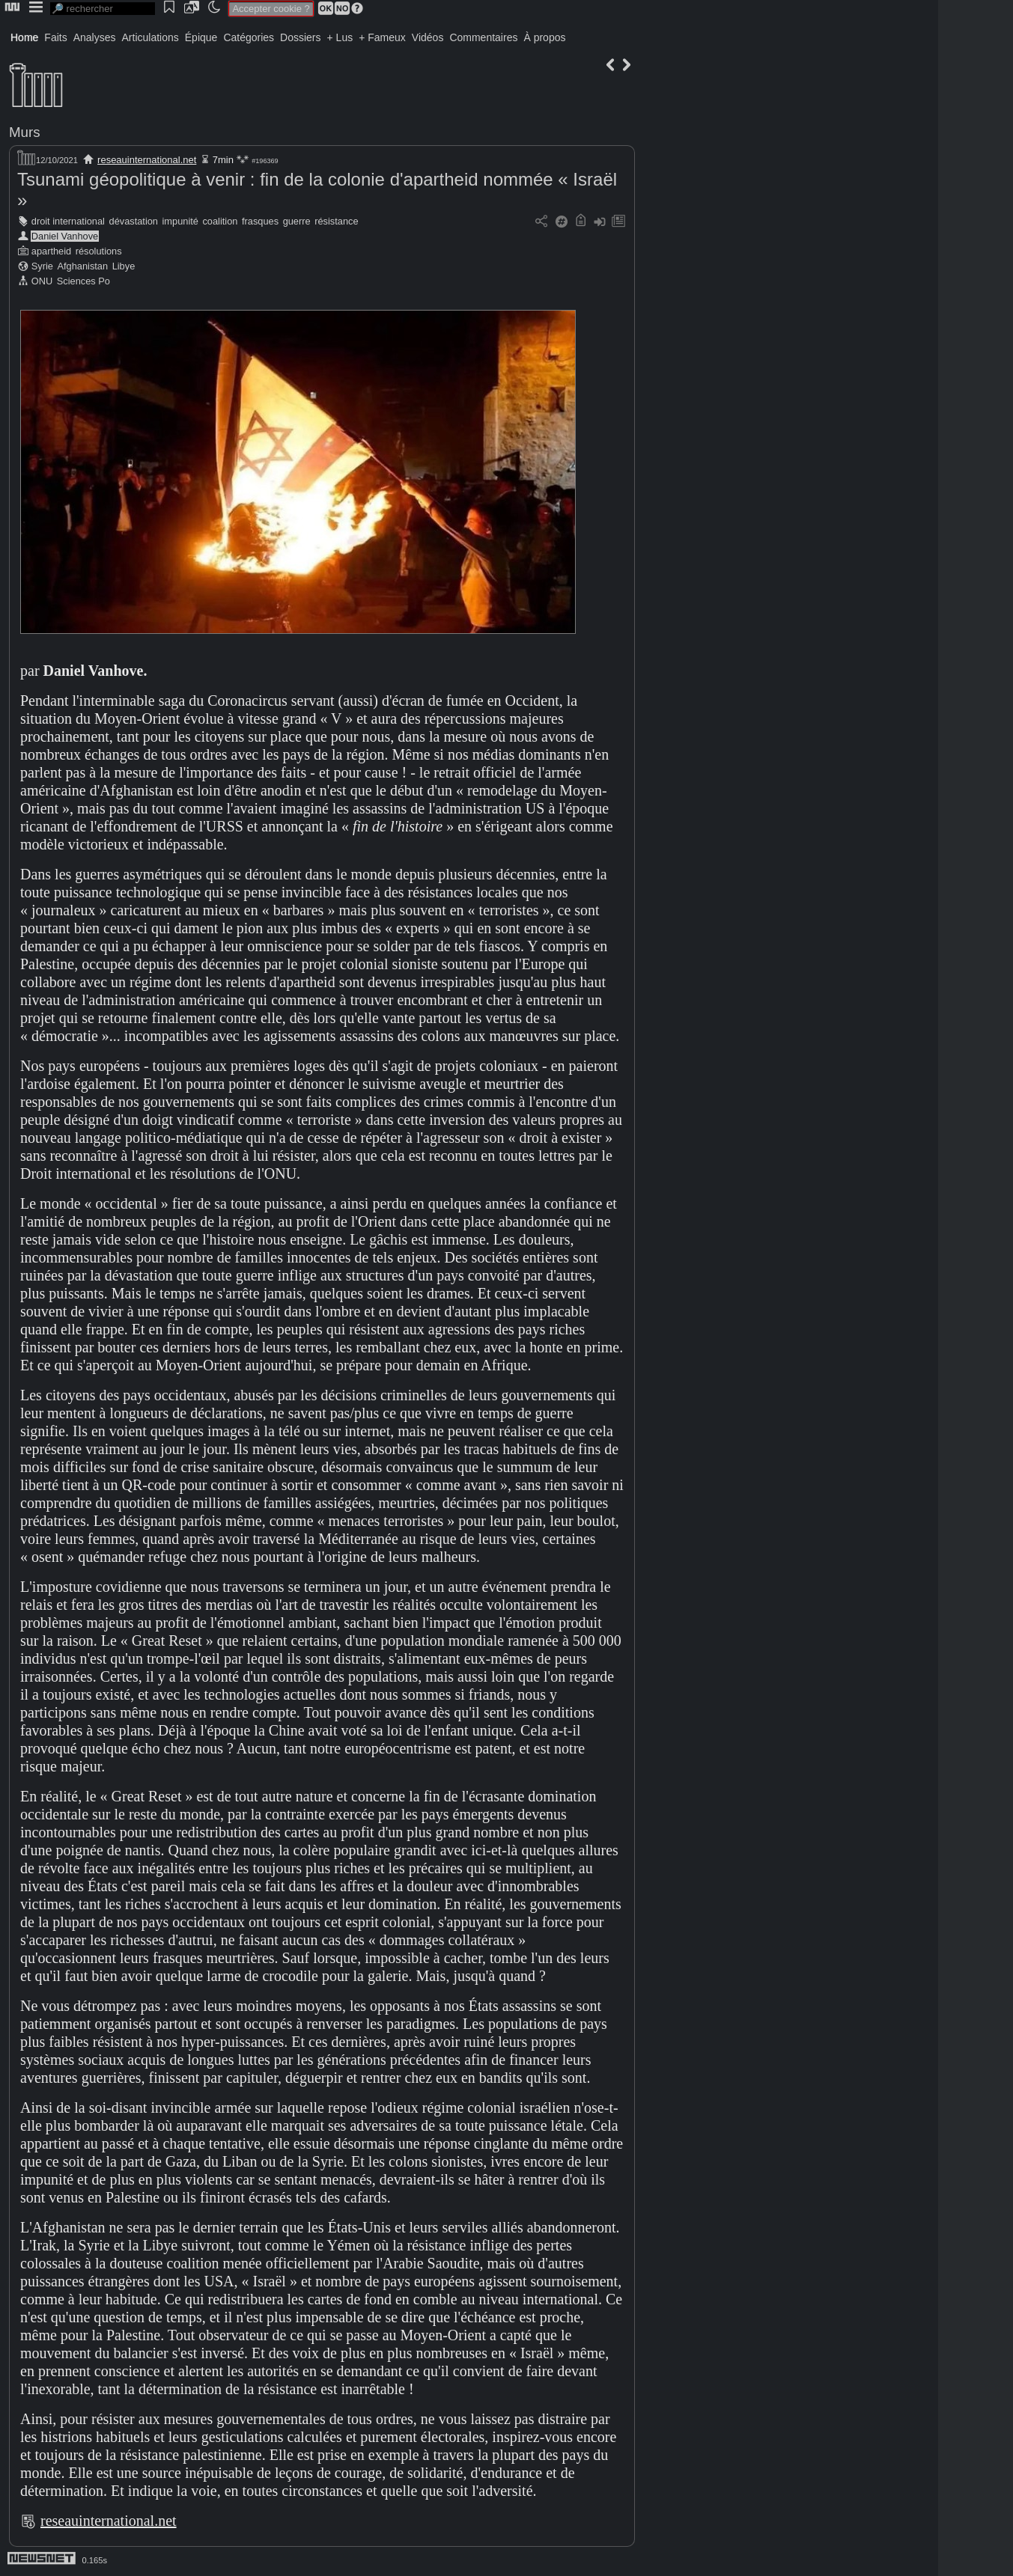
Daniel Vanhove (64, 236)
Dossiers (300, 37)
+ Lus (340, 37)
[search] (102, 8)
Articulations (150, 37)
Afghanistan (83, 266)
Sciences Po (83, 281)
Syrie (42, 266)
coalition (219, 221)
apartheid (51, 251)
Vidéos (428, 37)
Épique (201, 37)
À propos (544, 37)
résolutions (99, 251)
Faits (55, 37)
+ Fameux (382, 37)
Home (24, 37)
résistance (336, 221)
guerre (297, 221)
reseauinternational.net (146, 159)
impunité (180, 221)
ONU (41, 281)
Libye (124, 266)
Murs (24, 132)
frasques (260, 221)
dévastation (133, 221)
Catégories (248, 37)
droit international (68, 221)
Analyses (94, 37)
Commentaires (483, 37)
